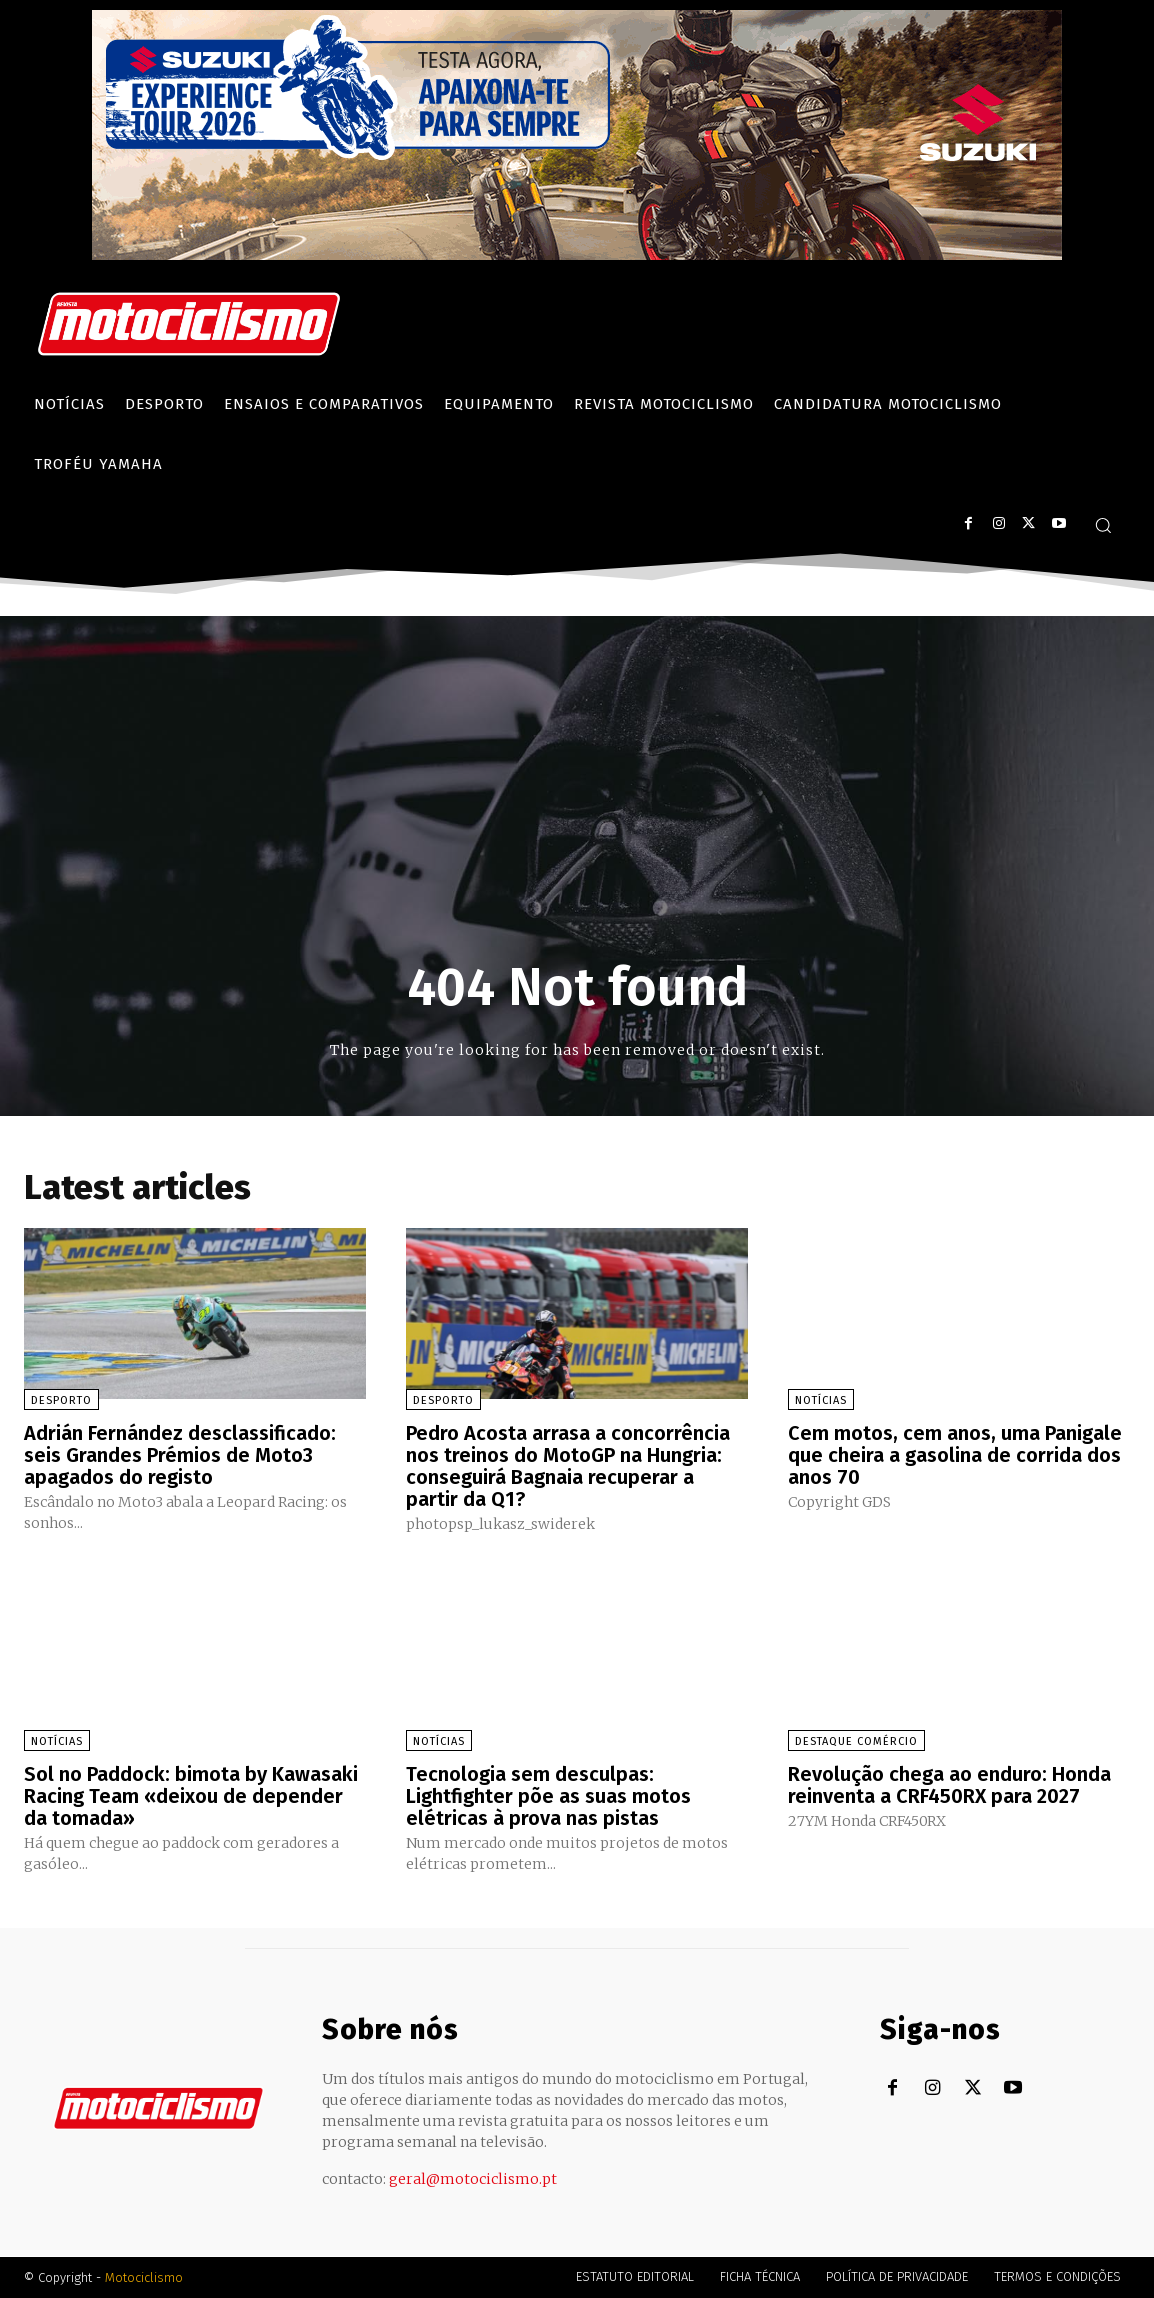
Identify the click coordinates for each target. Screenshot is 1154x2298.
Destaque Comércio (856, 1741)
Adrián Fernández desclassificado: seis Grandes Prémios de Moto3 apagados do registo (180, 1455)
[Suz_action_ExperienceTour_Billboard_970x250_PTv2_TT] (577, 254)
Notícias (821, 1400)
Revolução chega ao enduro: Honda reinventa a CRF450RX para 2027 (949, 1785)
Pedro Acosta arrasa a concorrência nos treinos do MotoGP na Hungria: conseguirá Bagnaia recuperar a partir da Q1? (568, 1466)
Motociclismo (144, 2277)
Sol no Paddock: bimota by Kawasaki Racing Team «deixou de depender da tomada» (191, 1796)
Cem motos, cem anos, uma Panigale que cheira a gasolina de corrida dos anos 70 (955, 1455)
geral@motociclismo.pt (473, 2179)
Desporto (61, 1400)
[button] (1103, 525)
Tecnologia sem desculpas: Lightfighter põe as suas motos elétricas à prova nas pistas (548, 1796)
